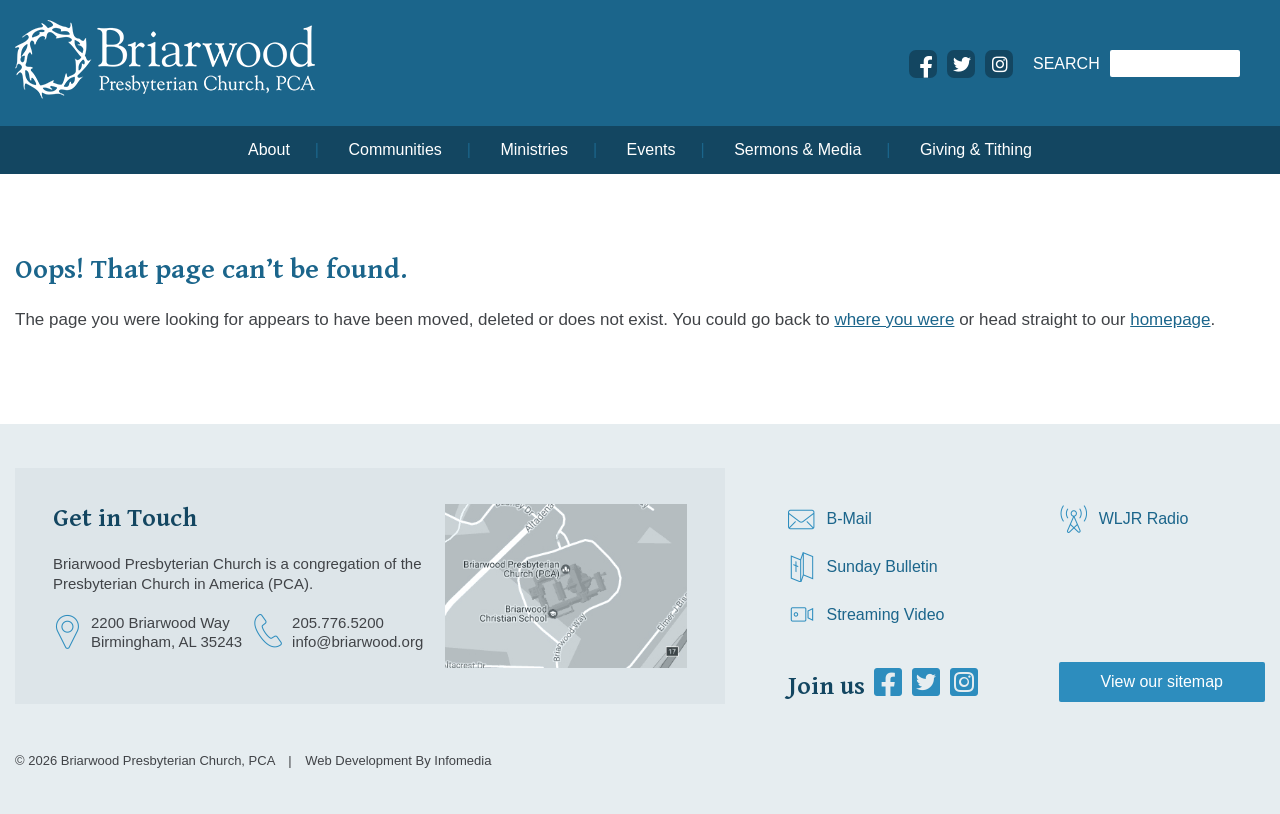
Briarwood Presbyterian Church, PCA (168, 760)
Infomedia (462, 760)
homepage (1170, 319)
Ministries (534, 149)
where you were (894, 319)
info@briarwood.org (357, 641)
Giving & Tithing (976, 149)
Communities (394, 149)
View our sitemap (1162, 681)
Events (651, 149)
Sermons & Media (797, 149)
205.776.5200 (338, 622)
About (269, 149)
